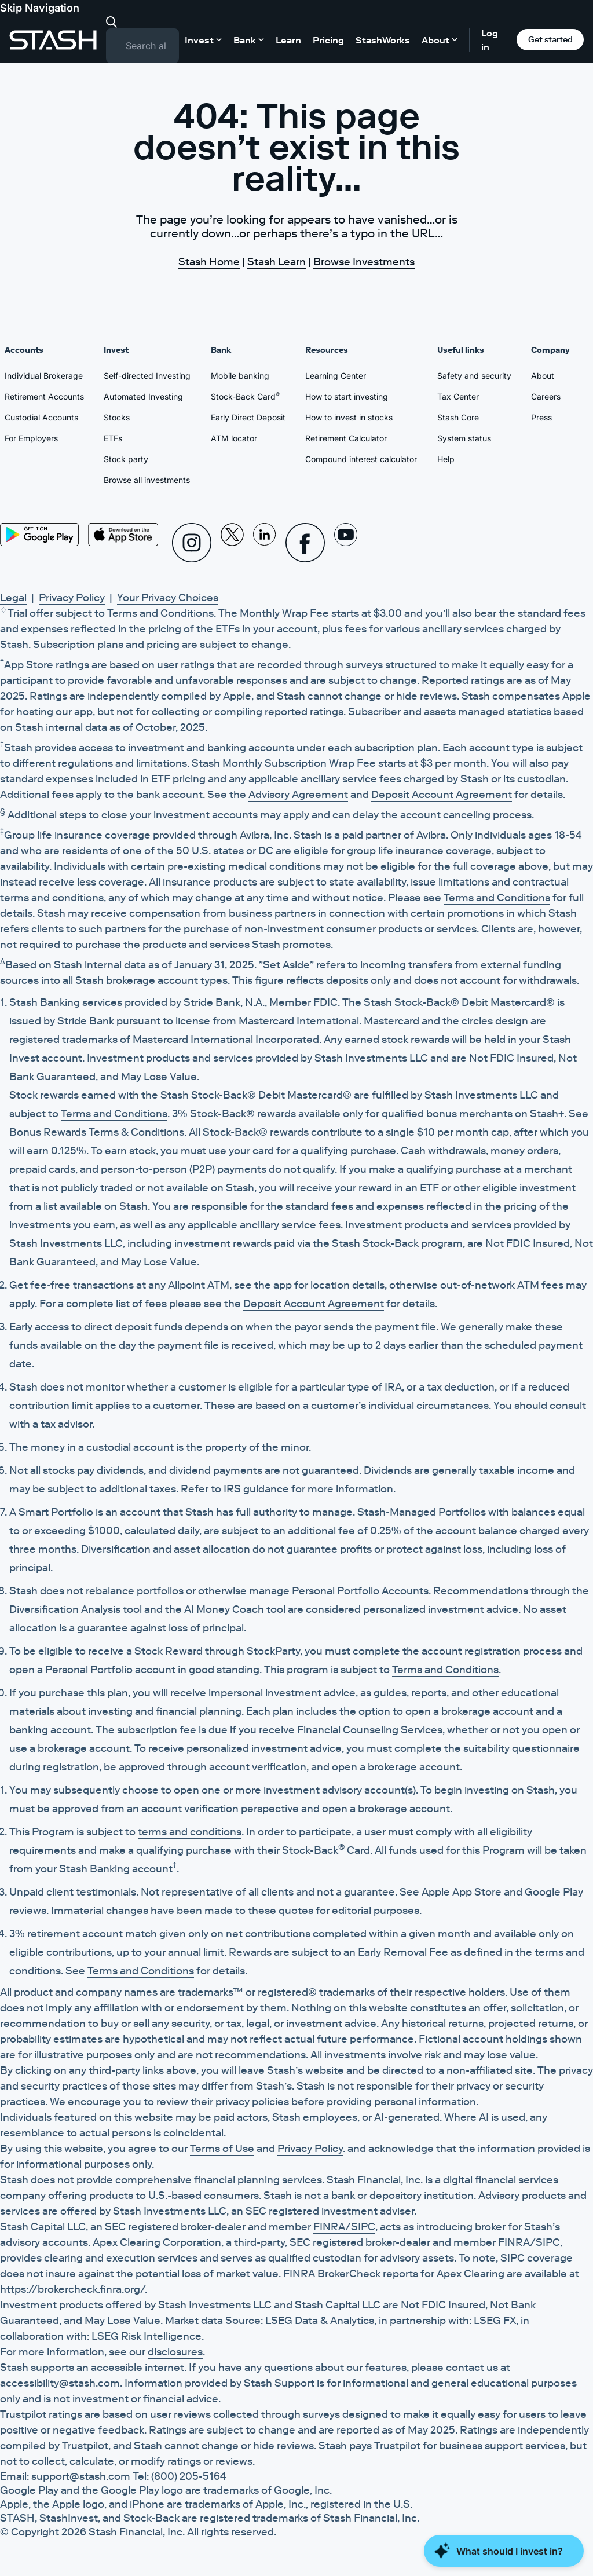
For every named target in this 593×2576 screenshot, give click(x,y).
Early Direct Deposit (248, 417)
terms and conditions (189, 1831)
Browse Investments (364, 261)
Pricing (328, 40)
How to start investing (346, 396)
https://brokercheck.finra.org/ (72, 2289)
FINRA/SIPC (344, 2226)
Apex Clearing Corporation (157, 2242)
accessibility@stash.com (60, 2383)
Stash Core (458, 417)
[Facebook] (305, 542)
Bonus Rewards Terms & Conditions (96, 1132)
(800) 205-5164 (188, 2476)
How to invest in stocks (349, 417)
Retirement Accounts (44, 396)
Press (541, 417)
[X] (232, 542)
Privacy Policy (72, 597)
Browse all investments (147, 480)
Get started (550, 39)
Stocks (117, 417)
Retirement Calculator (346, 438)
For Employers (31, 438)
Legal (13, 597)
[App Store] (123, 534)
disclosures (175, 2352)
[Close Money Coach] (504, 2551)
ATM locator (234, 438)
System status (464, 438)
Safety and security (474, 375)
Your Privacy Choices (167, 597)
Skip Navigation (39, 8)
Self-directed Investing (147, 375)
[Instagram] (191, 542)
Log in (489, 40)
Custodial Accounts (41, 417)
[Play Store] (39, 534)
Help (446, 459)
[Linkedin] (264, 542)
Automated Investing (143, 396)
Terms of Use (222, 2148)
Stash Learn (276, 261)
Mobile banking (240, 375)
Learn (288, 40)
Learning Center (335, 375)
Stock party (126, 459)
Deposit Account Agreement (441, 794)
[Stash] (53, 40)
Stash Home (209, 261)
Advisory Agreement (298, 794)
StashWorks (383, 40)
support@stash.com (80, 2476)
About (542, 375)
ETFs (113, 438)
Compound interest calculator (361, 459)
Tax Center (458, 396)
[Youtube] (345, 542)
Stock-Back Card (245, 396)
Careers (546, 396)
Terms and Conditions (160, 613)
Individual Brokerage (44, 375)
